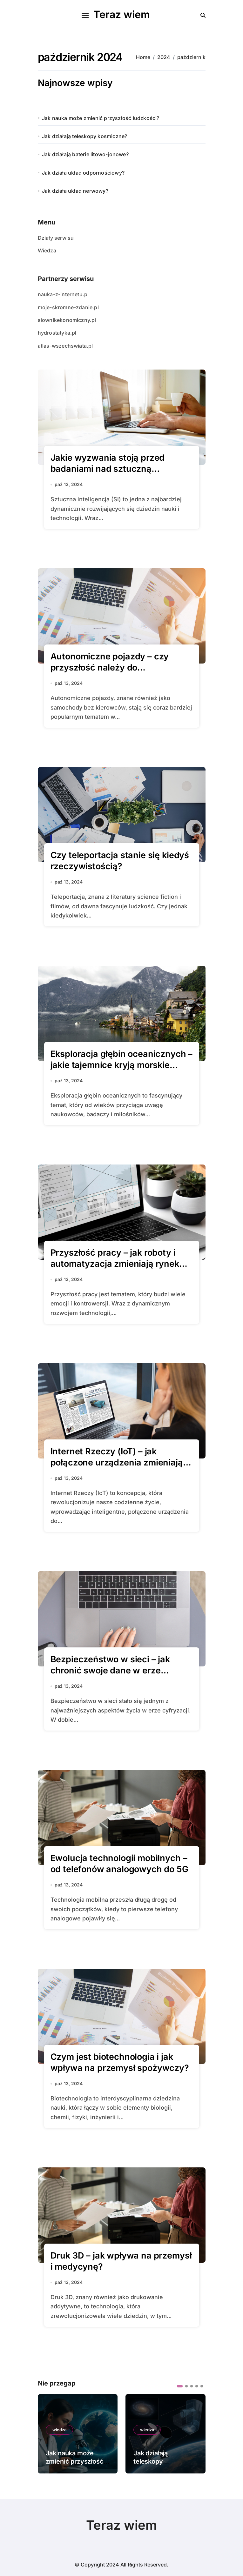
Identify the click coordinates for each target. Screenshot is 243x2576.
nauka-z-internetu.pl (63, 294)
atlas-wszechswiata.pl (65, 346)
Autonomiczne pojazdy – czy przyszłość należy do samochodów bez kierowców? (113, 667)
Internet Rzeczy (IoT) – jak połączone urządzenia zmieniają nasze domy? (117, 1462)
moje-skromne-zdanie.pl (68, 307)
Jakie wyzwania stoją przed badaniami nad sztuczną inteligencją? (108, 468)
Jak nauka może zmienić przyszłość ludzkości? (100, 118)
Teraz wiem (121, 14)
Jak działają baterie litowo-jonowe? (85, 154)
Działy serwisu (56, 238)
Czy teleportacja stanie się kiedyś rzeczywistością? (120, 860)
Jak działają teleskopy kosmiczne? (84, 136)
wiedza (59, 2429)
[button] (180, 2386)
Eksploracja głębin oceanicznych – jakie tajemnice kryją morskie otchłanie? (122, 1065)
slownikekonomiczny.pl (67, 320)
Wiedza (47, 250)
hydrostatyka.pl (57, 333)
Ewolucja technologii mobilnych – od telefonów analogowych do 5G (119, 1863)
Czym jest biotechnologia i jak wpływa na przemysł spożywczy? (120, 2062)
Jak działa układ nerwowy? (75, 191)
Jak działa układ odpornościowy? (83, 173)
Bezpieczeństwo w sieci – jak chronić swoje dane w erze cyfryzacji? (110, 1670)
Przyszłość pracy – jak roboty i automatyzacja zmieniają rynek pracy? (115, 1263)
